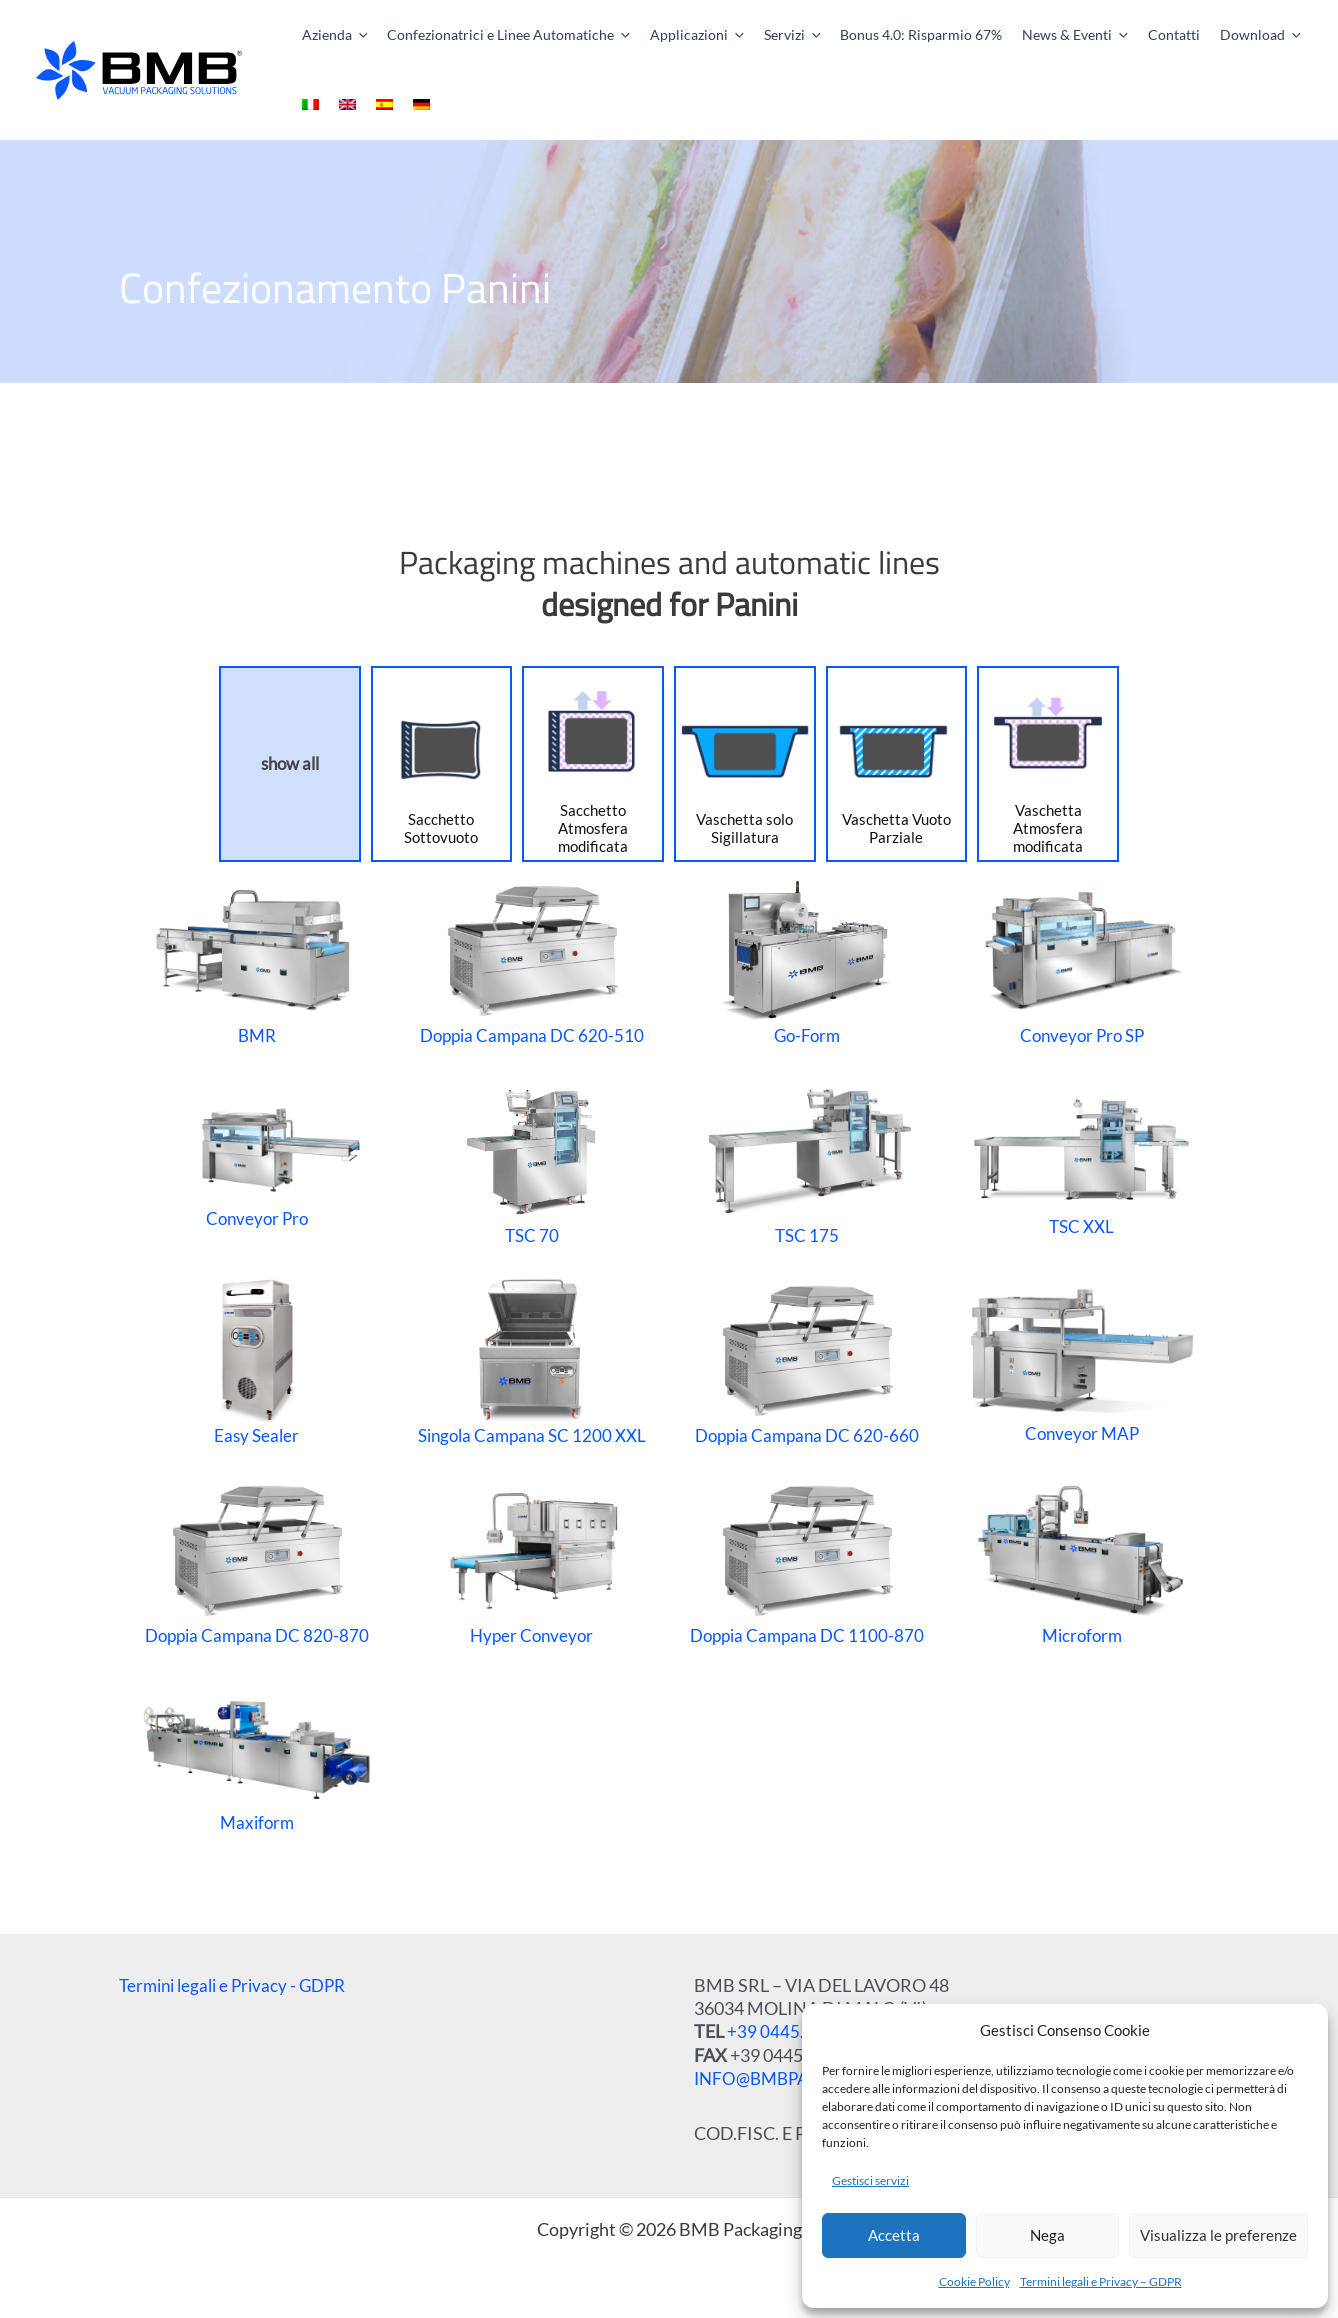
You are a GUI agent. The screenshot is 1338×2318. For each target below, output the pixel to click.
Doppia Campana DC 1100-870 (806, 1561)
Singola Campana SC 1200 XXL (531, 1361)
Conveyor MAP (1081, 1360)
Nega (1047, 2235)
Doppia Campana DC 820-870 (256, 1561)
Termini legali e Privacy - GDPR (239, 1985)
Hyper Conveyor (531, 1561)
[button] (322, 35)
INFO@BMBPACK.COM (790, 2078)
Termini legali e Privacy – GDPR (1101, 2281)
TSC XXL (1081, 1161)
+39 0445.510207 (795, 2031)
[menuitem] (1271, 35)
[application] (354, 35)
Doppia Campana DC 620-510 (531, 961)
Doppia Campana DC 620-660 (806, 1361)
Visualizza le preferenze (1218, 2235)
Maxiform (256, 1760)
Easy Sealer (257, 1361)
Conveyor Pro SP (1081, 961)
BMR (257, 961)
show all (290, 763)
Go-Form (807, 961)
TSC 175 (806, 1161)
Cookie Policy (974, 2281)
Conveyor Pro (256, 1161)
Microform (1082, 1561)
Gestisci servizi (870, 2180)
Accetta (894, 2235)
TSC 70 (531, 1161)
